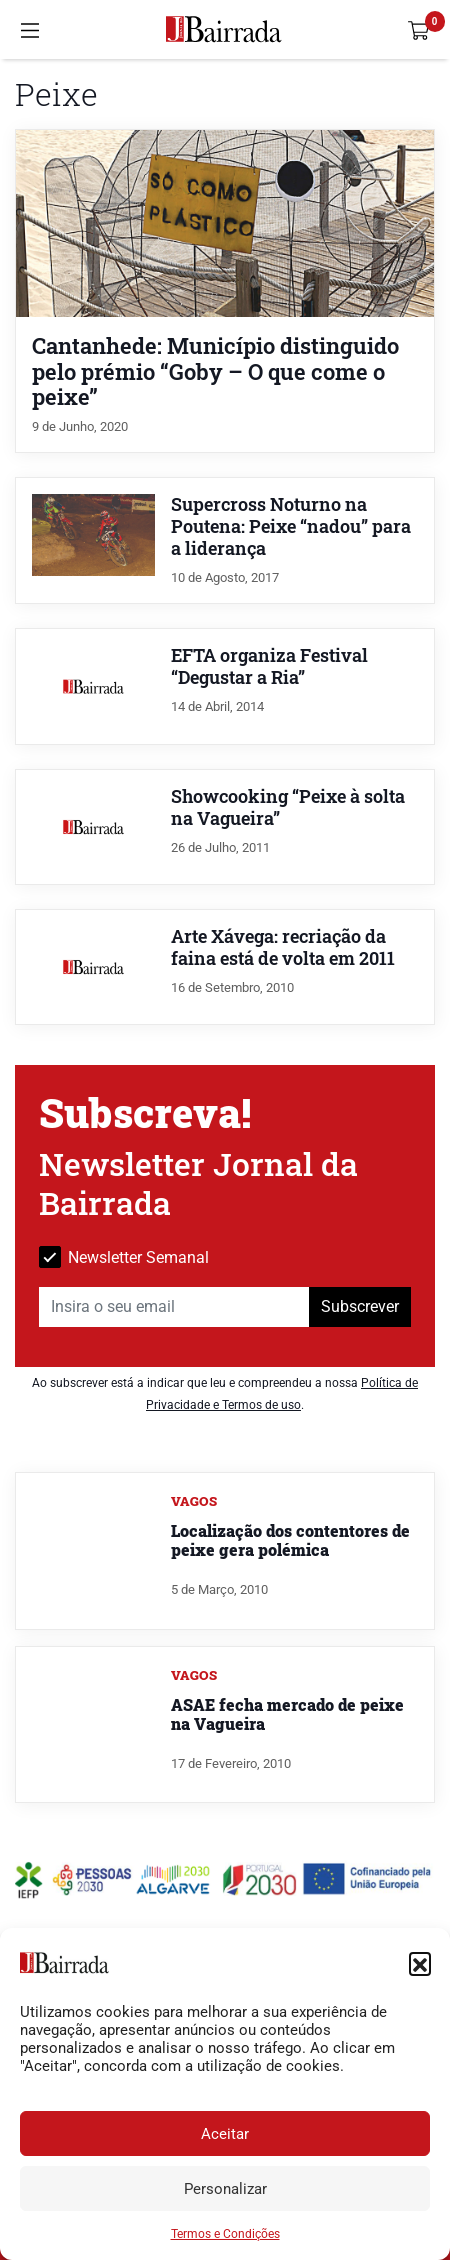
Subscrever (360, 1306)
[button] (420, 1963)
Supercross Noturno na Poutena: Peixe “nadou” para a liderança (291, 526)
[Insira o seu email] (174, 1307)
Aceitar (225, 2134)
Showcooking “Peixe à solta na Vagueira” (288, 807)
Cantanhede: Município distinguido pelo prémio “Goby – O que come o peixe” (215, 370)
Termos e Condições (225, 2234)
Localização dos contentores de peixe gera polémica (290, 1540)
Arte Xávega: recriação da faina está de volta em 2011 (283, 947)
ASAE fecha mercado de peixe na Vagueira (287, 1714)
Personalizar (225, 2189)
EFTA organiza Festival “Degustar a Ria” (269, 666)
